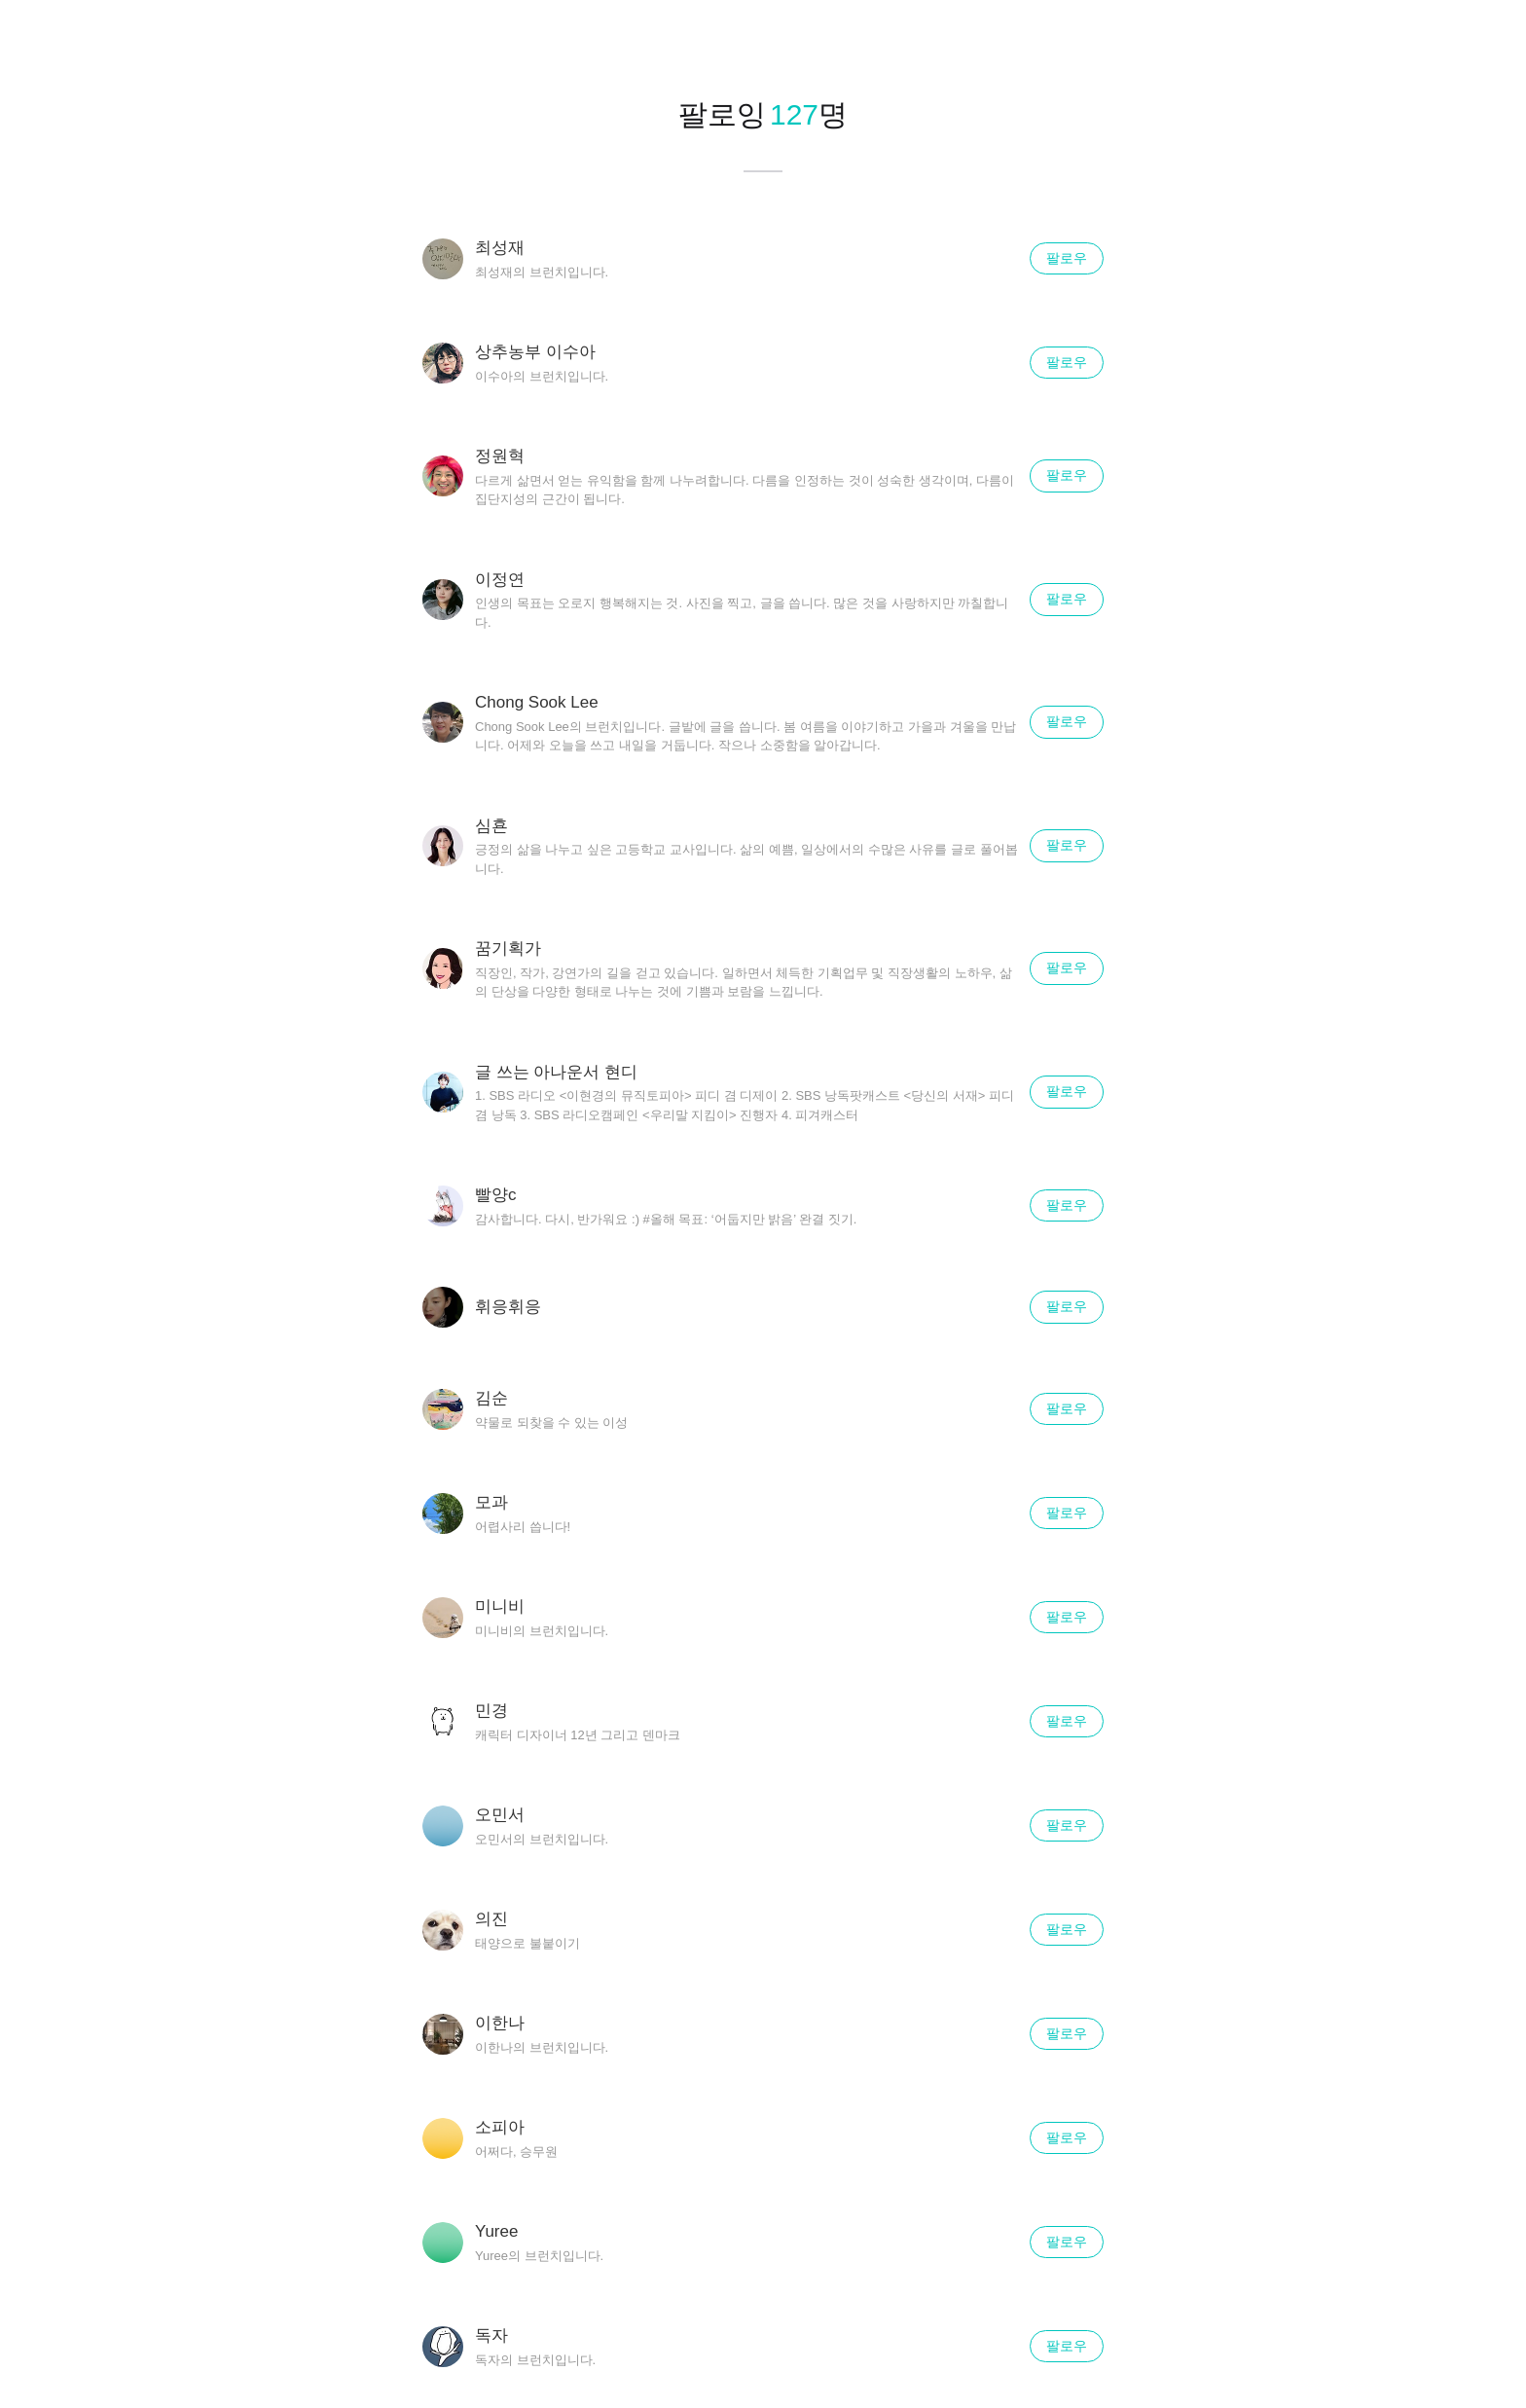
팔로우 (1066, 258)
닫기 (1487, 39)
